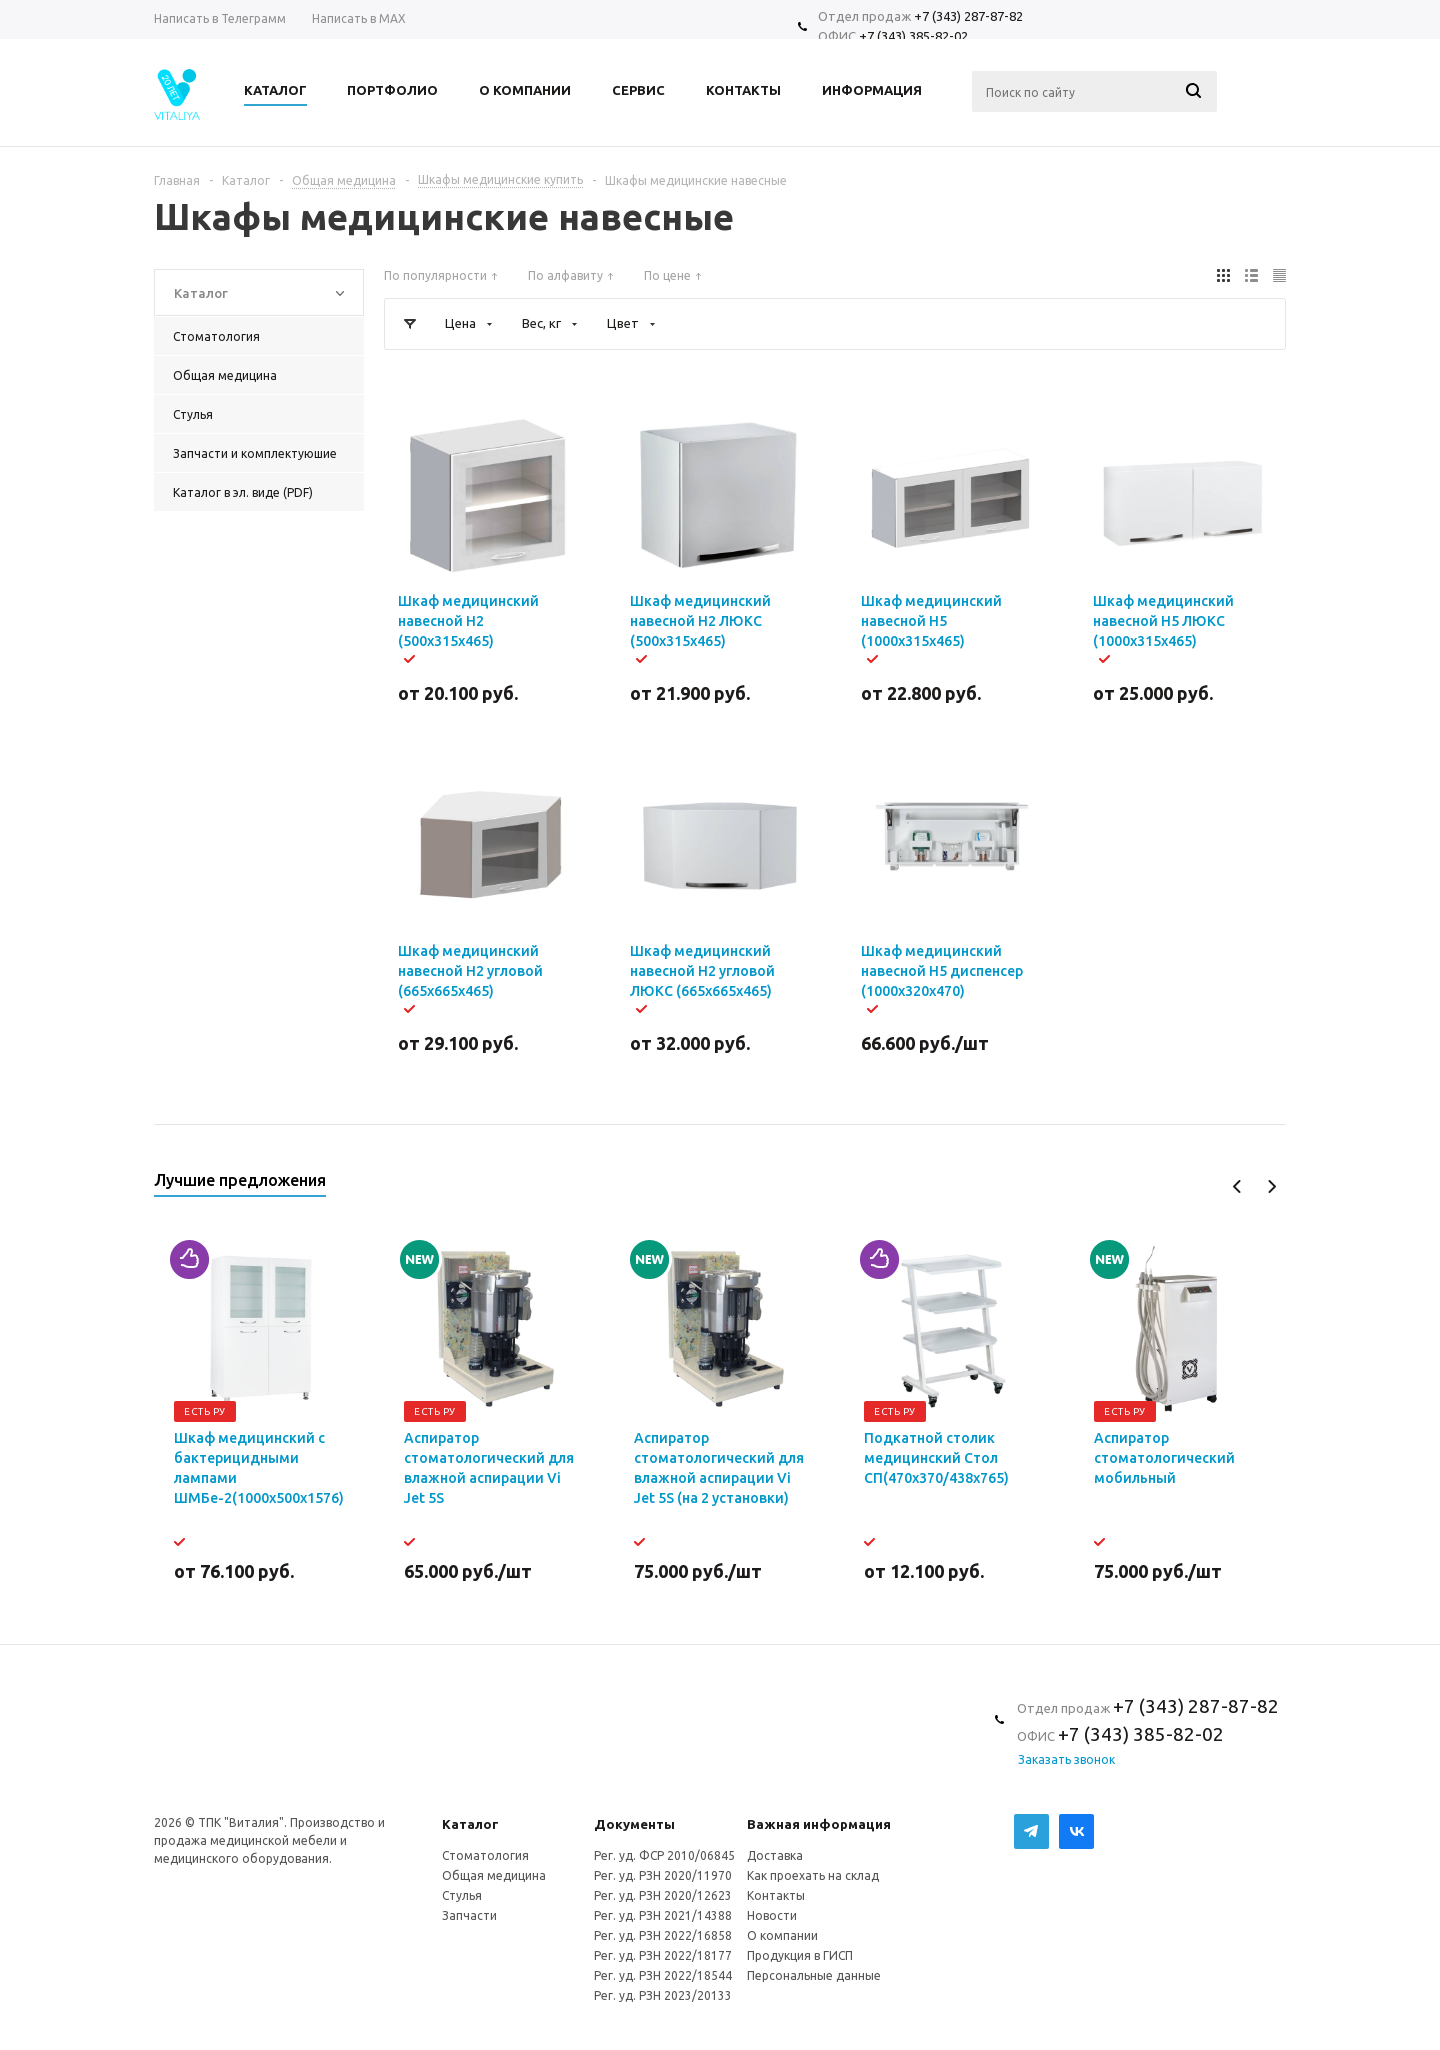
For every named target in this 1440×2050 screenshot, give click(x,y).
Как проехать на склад (813, 1875)
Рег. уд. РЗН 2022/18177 (663, 1955)
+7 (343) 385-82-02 (913, 36)
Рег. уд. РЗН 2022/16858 (663, 1935)
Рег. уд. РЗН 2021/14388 (663, 1915)
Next (1271, 1186)
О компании (782, 1935)
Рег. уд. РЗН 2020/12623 (663, 1895)
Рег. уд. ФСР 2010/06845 (664, 1855)
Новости (772, 1915)
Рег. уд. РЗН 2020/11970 (663, 1875)
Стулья (462, 1895)
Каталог (470, 1824)
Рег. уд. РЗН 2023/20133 (663, 1995)
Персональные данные (814, 1975)
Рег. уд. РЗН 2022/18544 (663, 1975)
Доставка (775, 1855)
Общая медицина (494, 1875)
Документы (634, 1824)
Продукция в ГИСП (800, 1955)
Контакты (776, 1895)
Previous (1237, 1186)
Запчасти (469, 1915)
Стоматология (485, 1855)
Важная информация (819, 1824)
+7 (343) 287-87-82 (968, 16)
